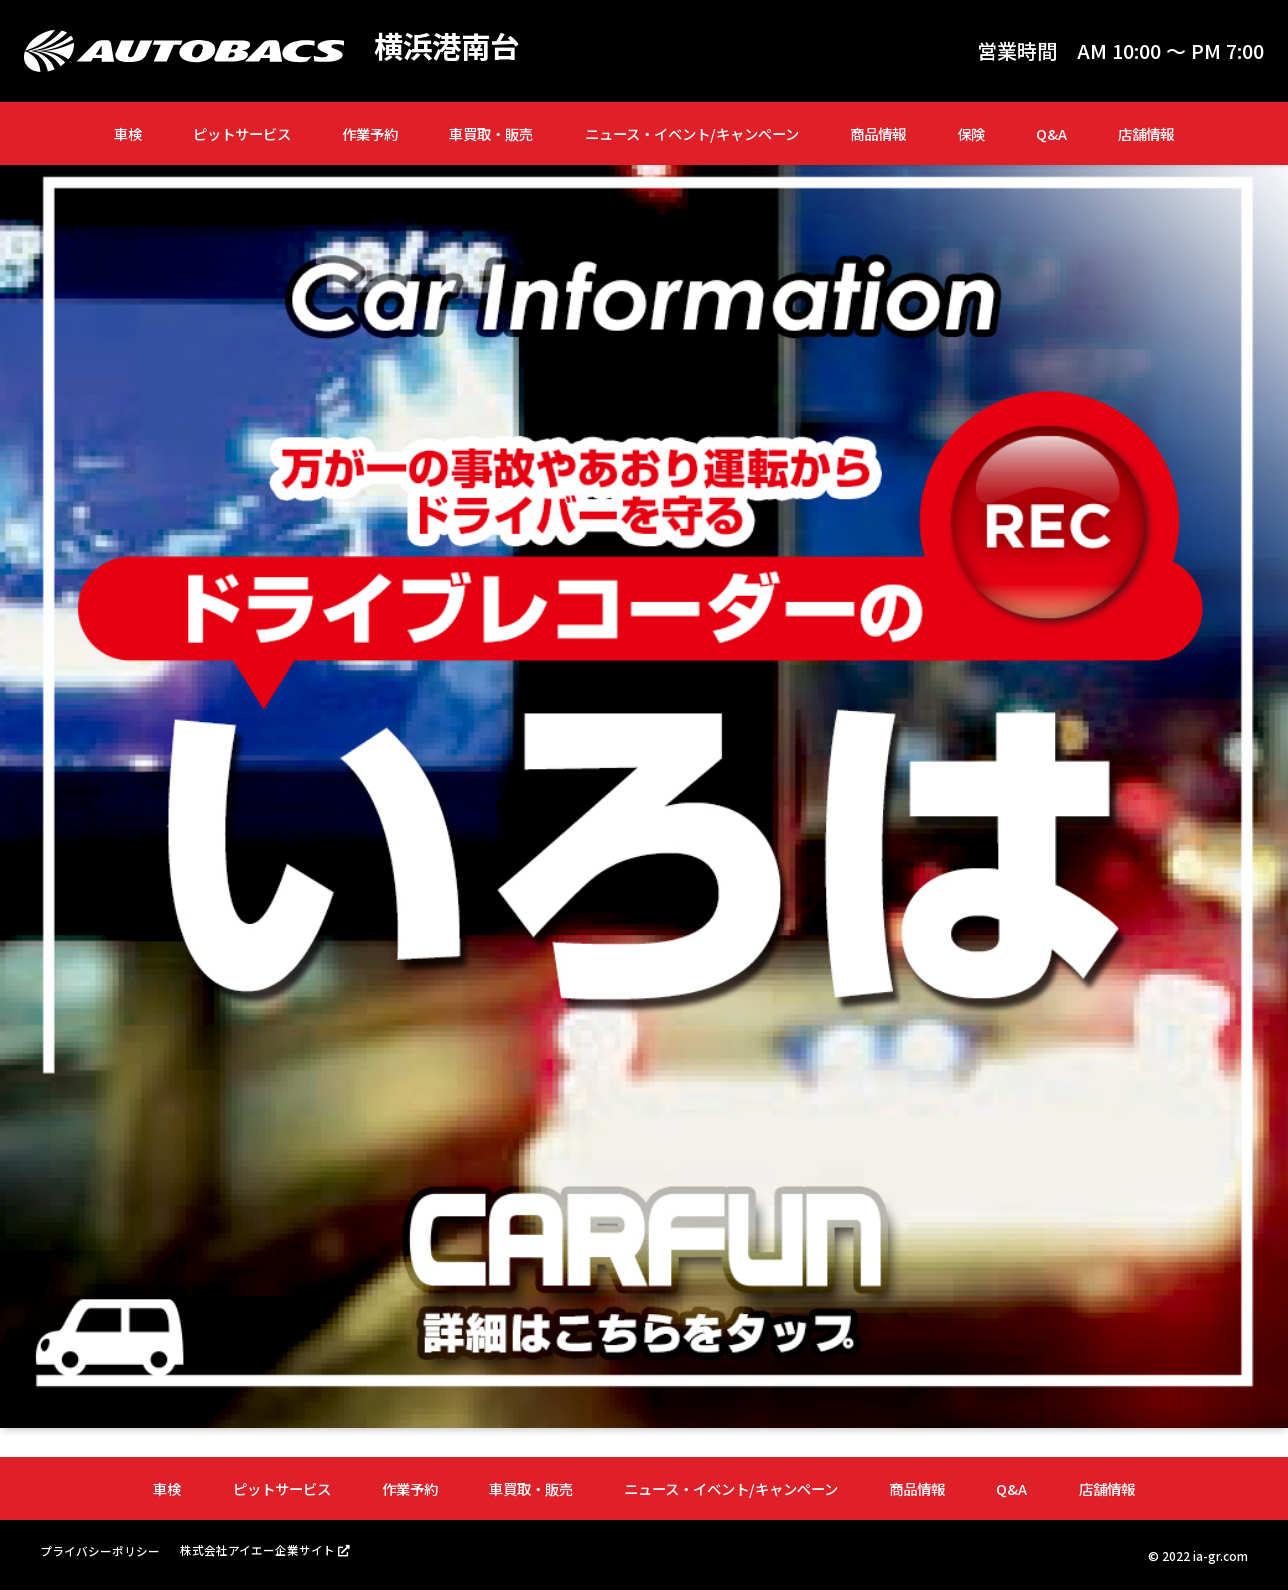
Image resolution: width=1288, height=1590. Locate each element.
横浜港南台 (449, 46)
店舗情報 (1146, 133)
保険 (971, 133)
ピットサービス (242, 133)
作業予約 (370, 133)
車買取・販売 (491, 133)
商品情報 (878, 133)
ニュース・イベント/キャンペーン (692, 133)
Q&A (1051, 133)
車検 (128, 133)
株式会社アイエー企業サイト (257, 1549)
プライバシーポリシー (100, 1550)
